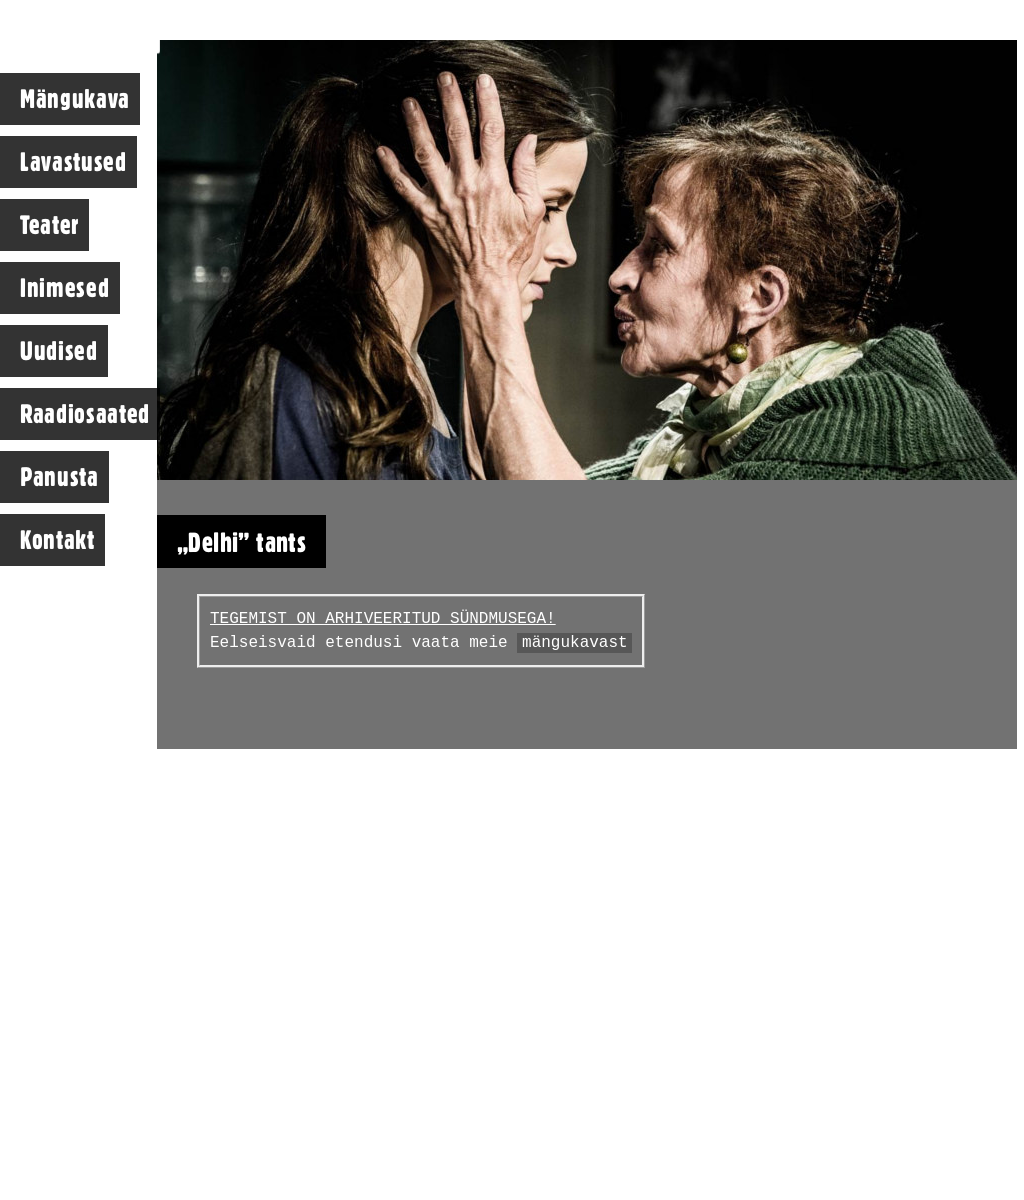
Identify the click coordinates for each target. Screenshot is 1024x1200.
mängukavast (575, 643)
